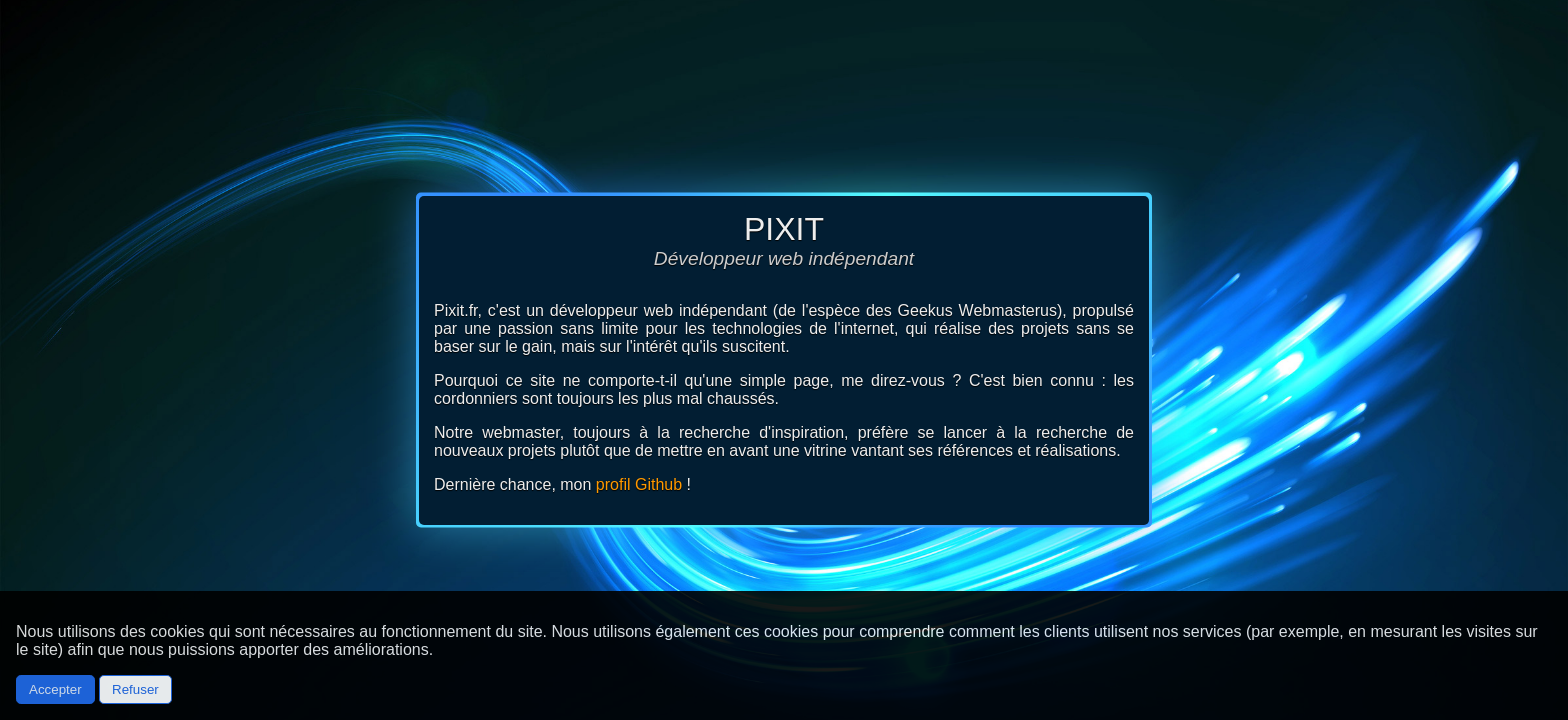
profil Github (639, 484)
